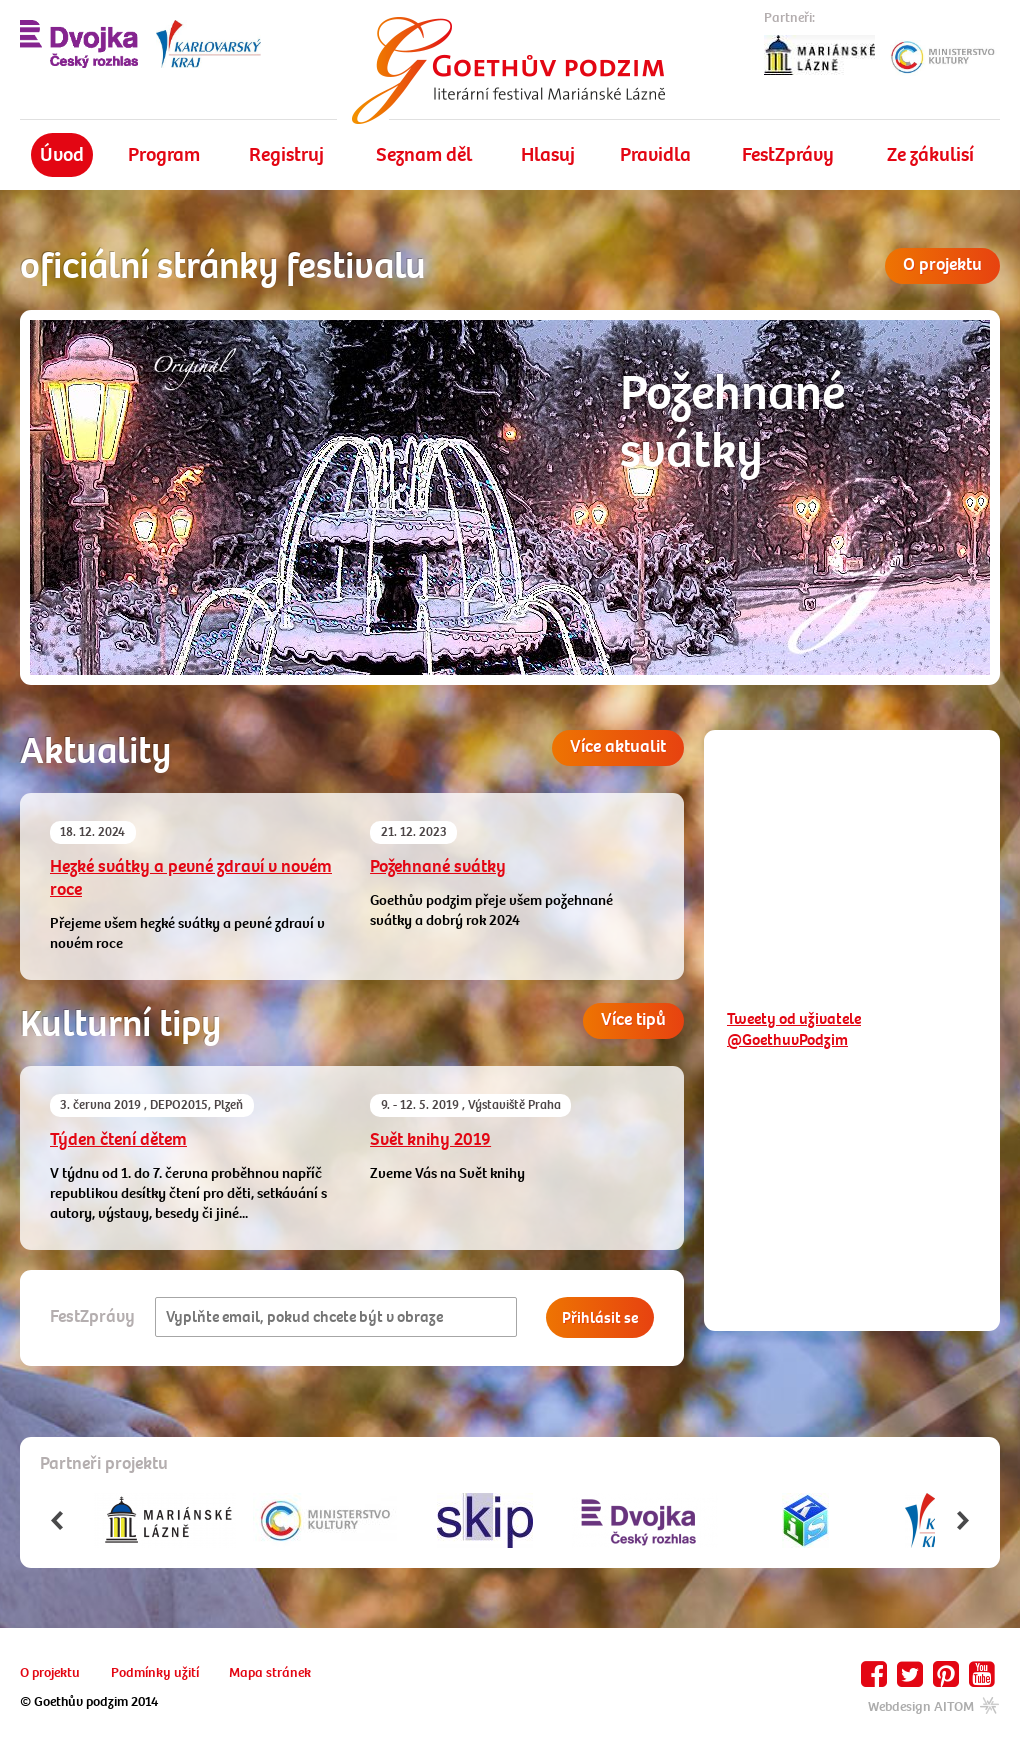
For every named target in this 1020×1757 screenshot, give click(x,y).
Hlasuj (548, 154)
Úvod (62, 154)
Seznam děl (424, 154)
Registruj (286, 154)
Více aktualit (618, 746)
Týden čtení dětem (118, 1139)
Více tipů (633, 1019)
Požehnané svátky (438, 866)
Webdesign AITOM (934, 1706)
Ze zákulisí (930, 154)
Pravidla (655, 154)
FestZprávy (788, 154)
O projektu (942, 264)
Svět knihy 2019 (430, 1139)
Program (164, 154)
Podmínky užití (155, 1672)
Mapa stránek (270, 1672)
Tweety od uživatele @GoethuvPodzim (794, 1029)
